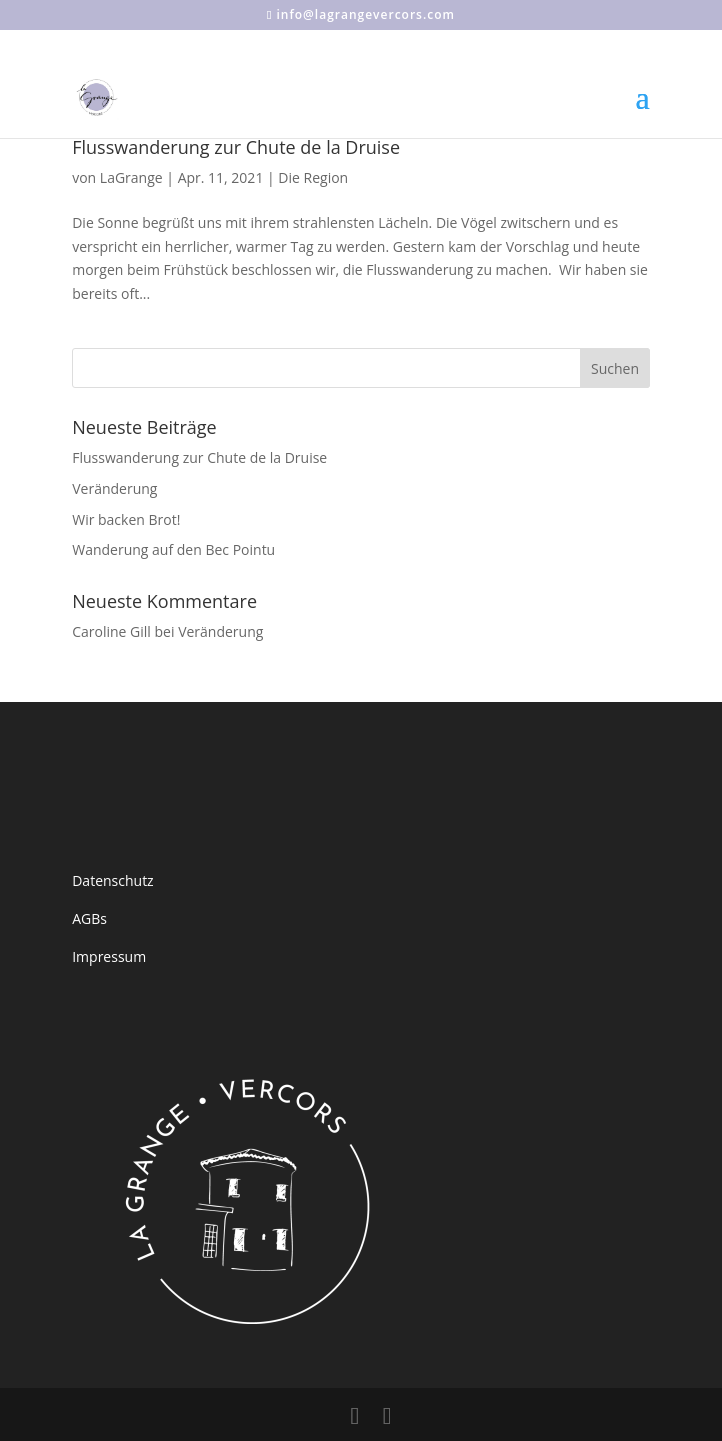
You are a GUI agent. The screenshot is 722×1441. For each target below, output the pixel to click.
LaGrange (131, 177)
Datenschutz (112, 880)
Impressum (109, 956)
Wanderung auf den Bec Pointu (173, 549)
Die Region (313, 177)
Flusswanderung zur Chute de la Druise (236, 147)
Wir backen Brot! (126, 519)
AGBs (89, 918)
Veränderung (114, 488)
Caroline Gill (111, 631)
